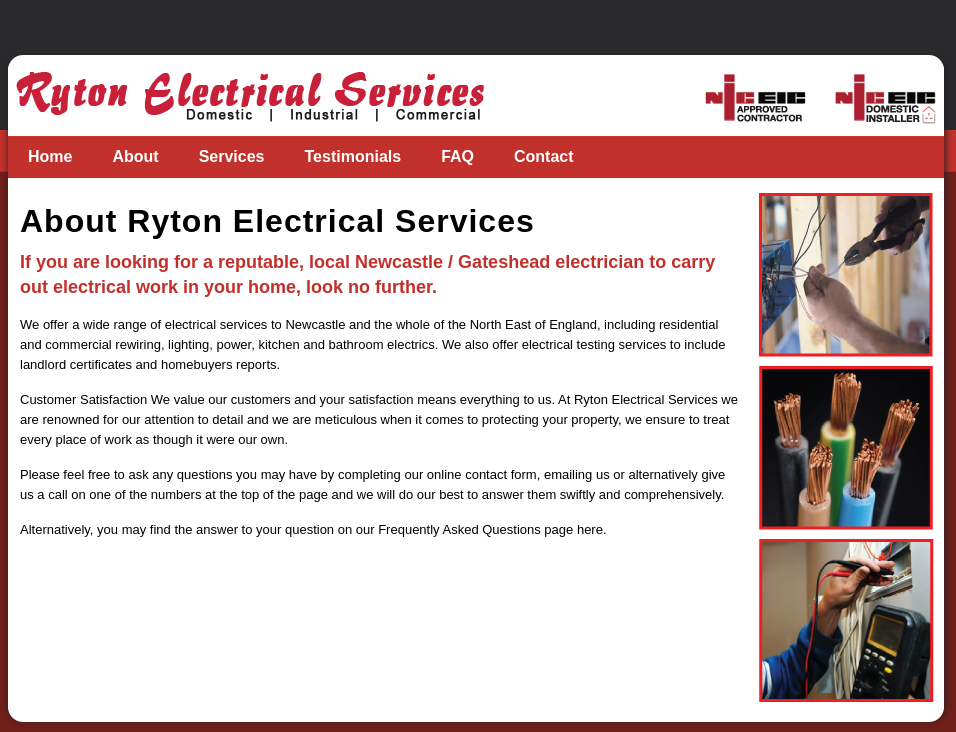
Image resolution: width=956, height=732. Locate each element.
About (135, 156)
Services (232, 156)
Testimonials (353, 156)
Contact (544, 156)
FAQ (457, 156)
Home (50, 156)
